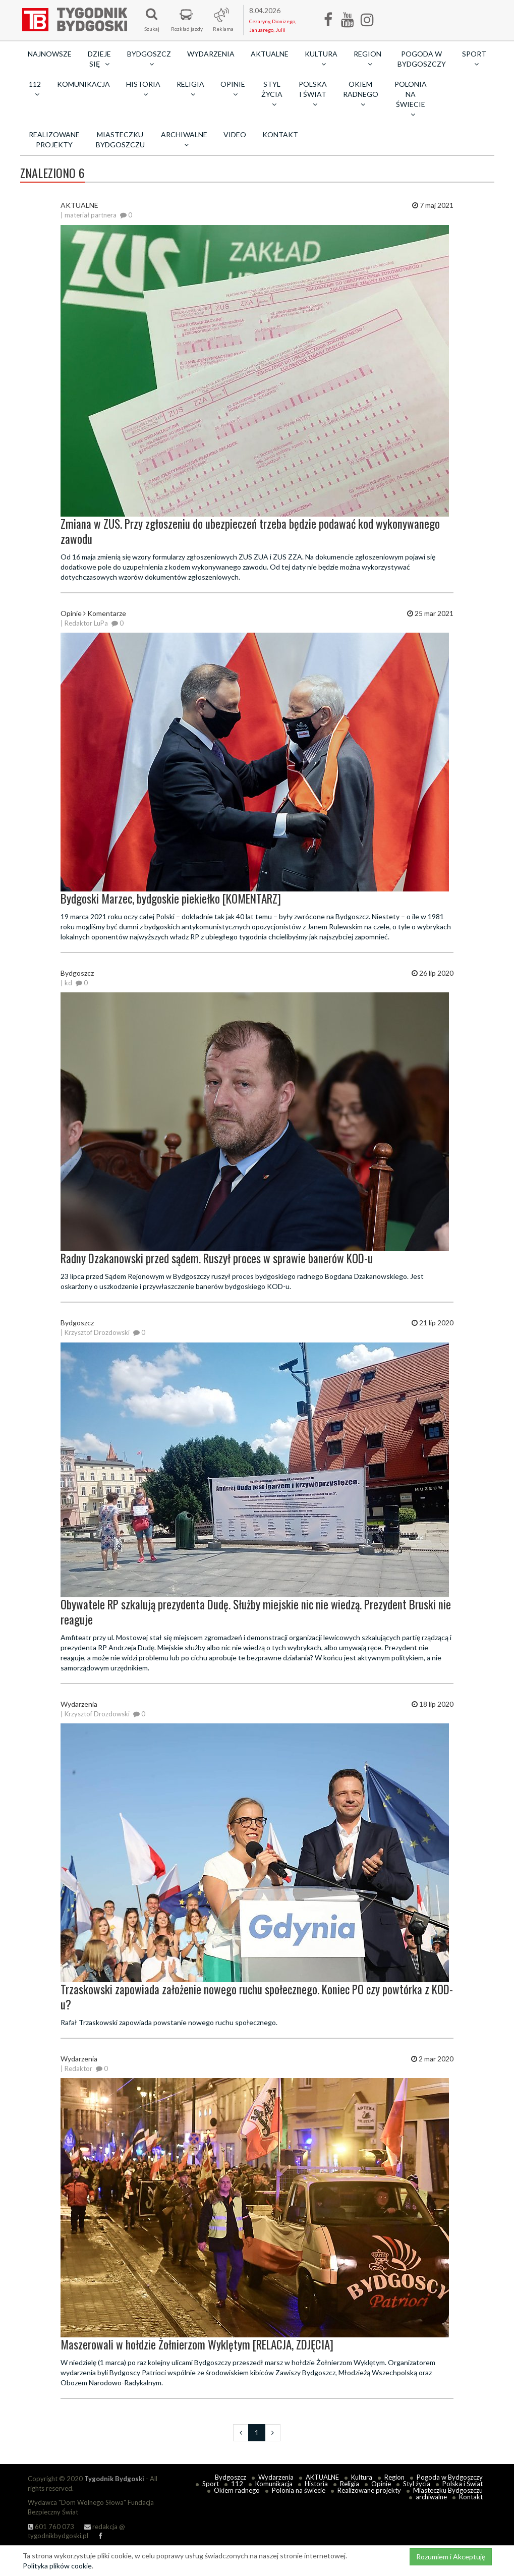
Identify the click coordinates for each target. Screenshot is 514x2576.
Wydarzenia (211, 53)
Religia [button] (190, 89)
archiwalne (431, 2497)
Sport (210, 2484)
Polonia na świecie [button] (410, 99)
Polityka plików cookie (57, 2565)
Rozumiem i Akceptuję (450, 2556)
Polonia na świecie (298, 2490)
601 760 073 (51, 2527)
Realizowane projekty (54, 139)
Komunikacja (83, 84)
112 (237, 2484)
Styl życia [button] (271, 94)
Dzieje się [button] (99, 58)
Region (394, 2477)
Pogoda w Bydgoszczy (421, 58)
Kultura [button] (321, 58)
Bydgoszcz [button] (149, 58)
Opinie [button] (232, 89)
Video (234, 134)
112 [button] (35, 89)
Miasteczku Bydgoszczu (120, 139)
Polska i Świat (462, 2484)
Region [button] (367, 58)
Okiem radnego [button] (360, 94)
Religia (349, 2484)
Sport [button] (474, 58)
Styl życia (416, 2484)
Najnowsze (50, 53)
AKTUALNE (270, 53)
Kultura (361, 2477)
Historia (316, 2484)
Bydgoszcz (230, 2477)
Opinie (381, 2484)
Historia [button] (143, 89)
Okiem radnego (237, 2490)
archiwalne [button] (184, 139)
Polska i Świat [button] (313, 94)
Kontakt (280, 134)
